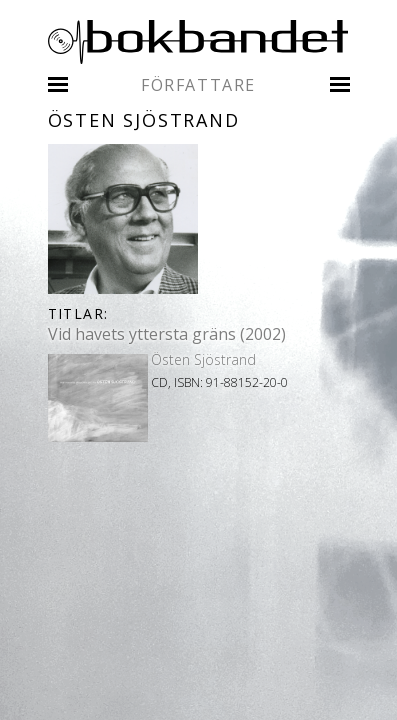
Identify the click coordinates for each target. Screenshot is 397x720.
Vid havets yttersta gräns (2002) (167, 334)
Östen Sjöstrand (203, 359)
